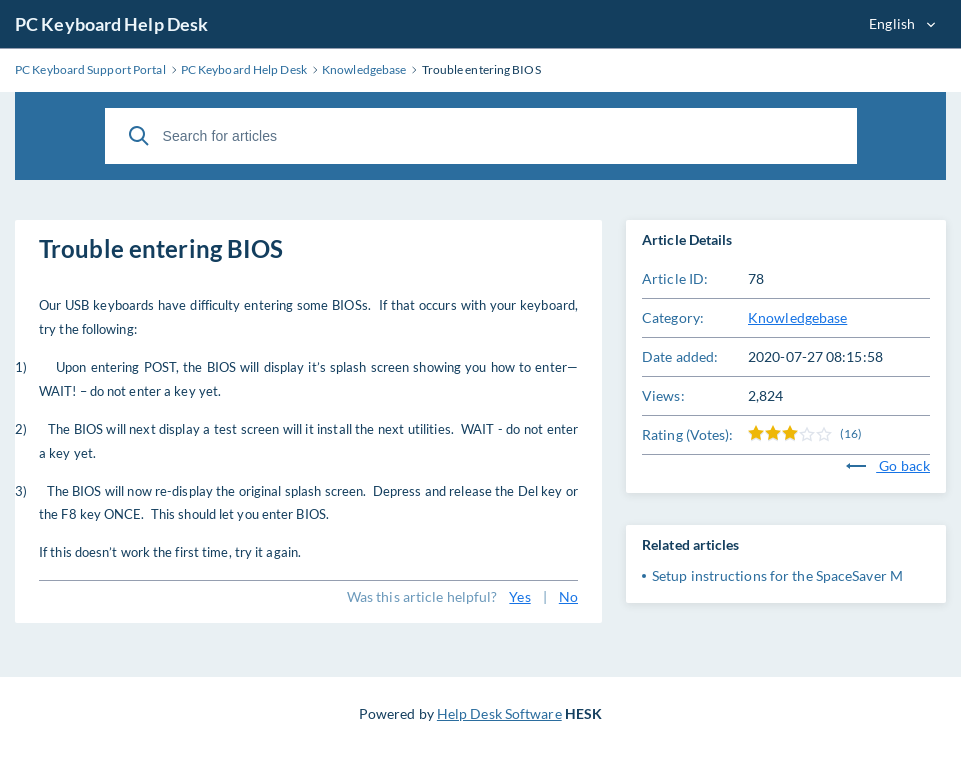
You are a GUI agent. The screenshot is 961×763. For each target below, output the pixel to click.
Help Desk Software (499, 713)
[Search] (139, 136)
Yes (519, 596)
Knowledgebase (797, 317)
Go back (888, 465)
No (568, 596)
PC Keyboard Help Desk (111, 24)
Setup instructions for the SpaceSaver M (777, 575)
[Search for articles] (481, 136)
